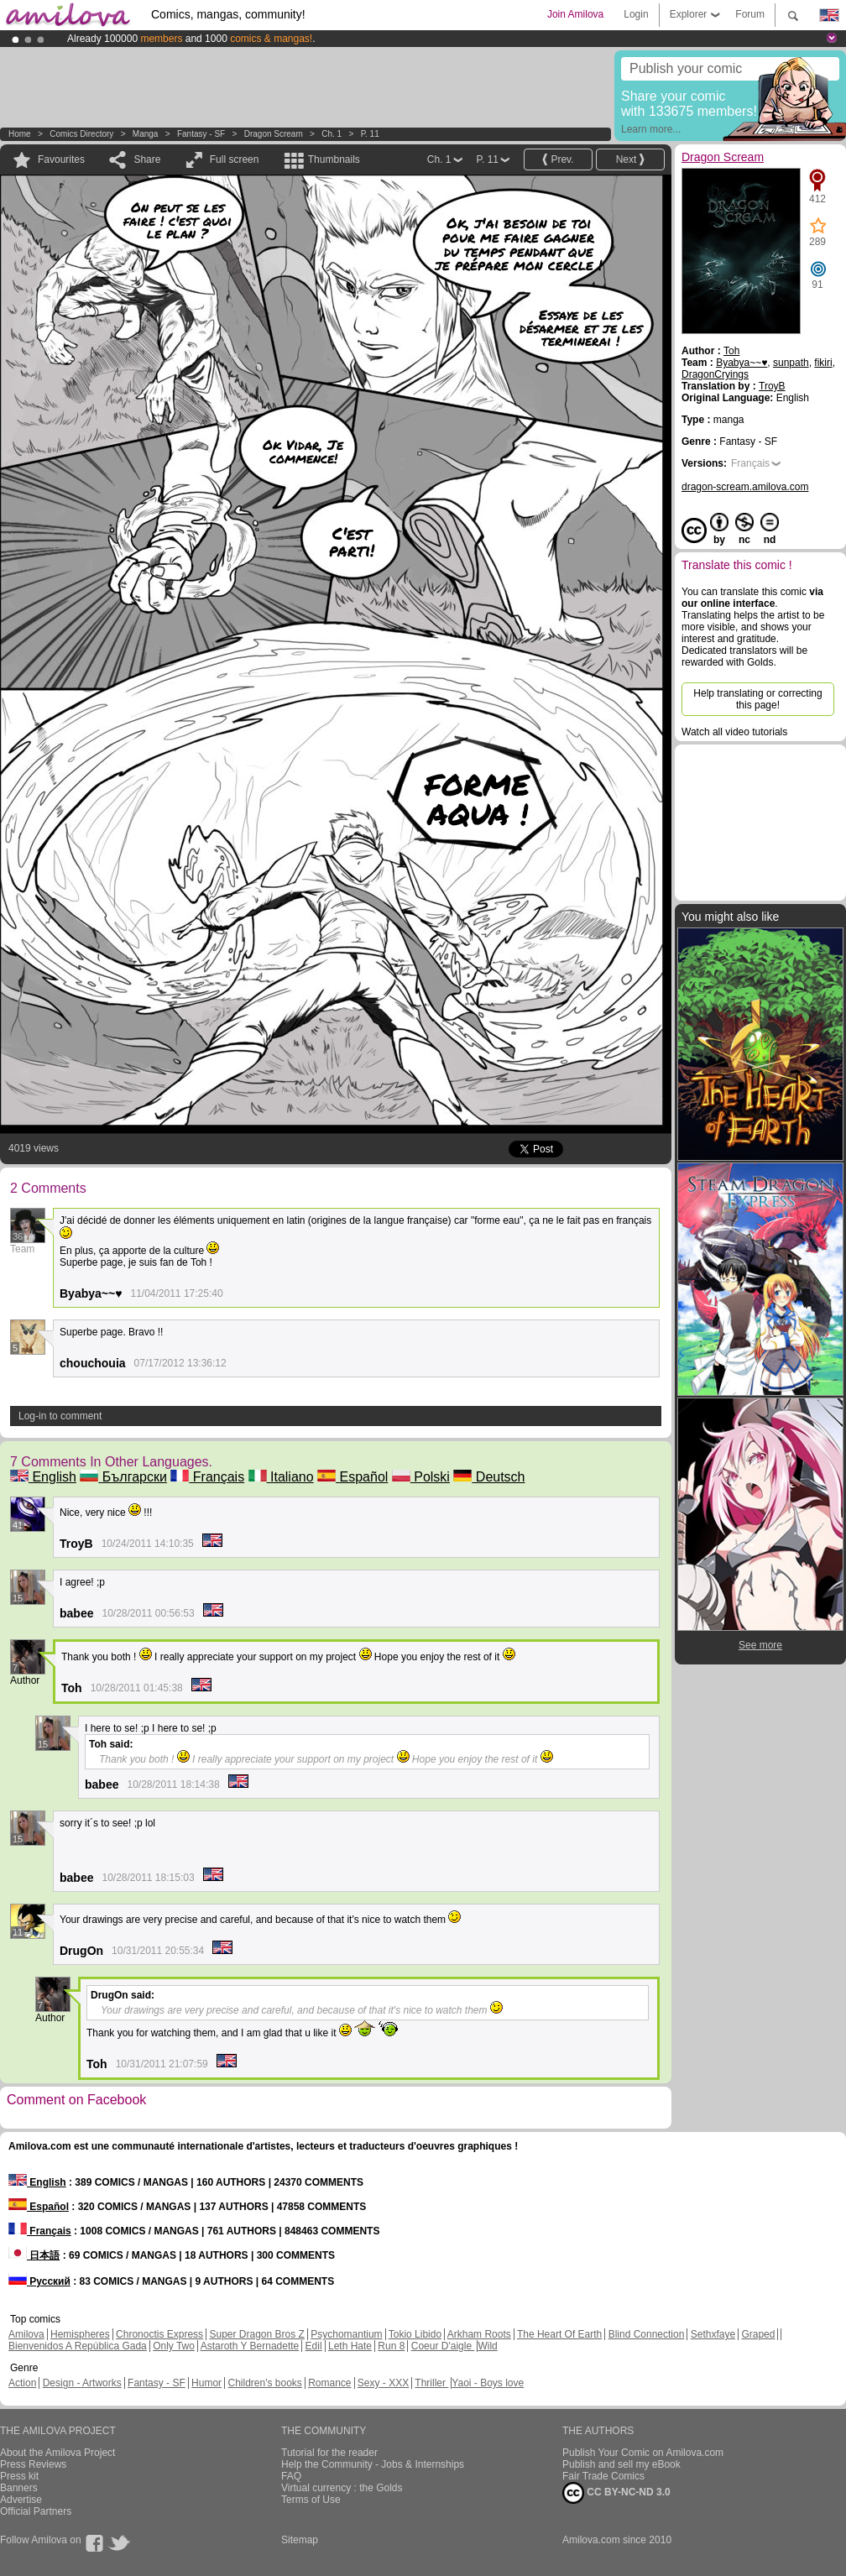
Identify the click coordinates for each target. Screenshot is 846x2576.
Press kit (19, 2476)
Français (207, 1477)
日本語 (34, 2255)
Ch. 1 (331, 133)
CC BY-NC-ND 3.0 (616, 2493)
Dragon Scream (273, 133)
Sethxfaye (713, 2334)
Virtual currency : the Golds (342, 2488)
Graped (758, 2334)
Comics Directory (81, 133)
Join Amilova (575, 14)
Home (19, 133)
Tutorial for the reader (329, 2452)
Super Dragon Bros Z (256, 2334)
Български (123, 1477)
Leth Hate (350, 2346)
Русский (39, 2281)
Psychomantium (346, 2334)
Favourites (61, 159)
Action (22, 2383)
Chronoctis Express (159, 2334)
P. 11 (370, 133)
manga (146, 133)
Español (352, 1477)
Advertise (21, 2499)
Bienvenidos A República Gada (77, 2346)
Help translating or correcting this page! (757, 699)
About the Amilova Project (57, 2452)
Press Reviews (33, 2464)
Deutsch (489, 1477)
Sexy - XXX (383, 2383)
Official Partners (35, 2511)
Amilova (26, 2334)
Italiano (281, 1477)
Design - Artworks (82, 2383)
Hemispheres (80, 2334)
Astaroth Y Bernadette (250, 2346)
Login (636, 14)
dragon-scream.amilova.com (745, 487)
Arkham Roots (479, 2334)
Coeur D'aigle (443, 2346)
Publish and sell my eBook (621, 2464)
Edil (314, 2346)
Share (146, 159)
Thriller (431, 2383)
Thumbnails (334, 159)
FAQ (291, 2476)
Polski (421, 1477)
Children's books (264, 2383)
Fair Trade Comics (603, 2476)
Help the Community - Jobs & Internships (372, 2464)
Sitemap (299, 2540)
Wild (487, 2346)
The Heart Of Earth (559, 2334)
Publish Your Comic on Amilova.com (642, 2452)
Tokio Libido (415, 2334)
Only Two (174, 2346)
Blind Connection (646, 2334)
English (43, 1477)
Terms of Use (311, 2499)
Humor (206, 2383)
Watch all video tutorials (734, 732)
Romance (329, 2383)
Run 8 (391, 2346)
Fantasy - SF (201, 133)
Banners (19, 2488)
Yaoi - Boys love (488, 2383)
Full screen (234, 159)
